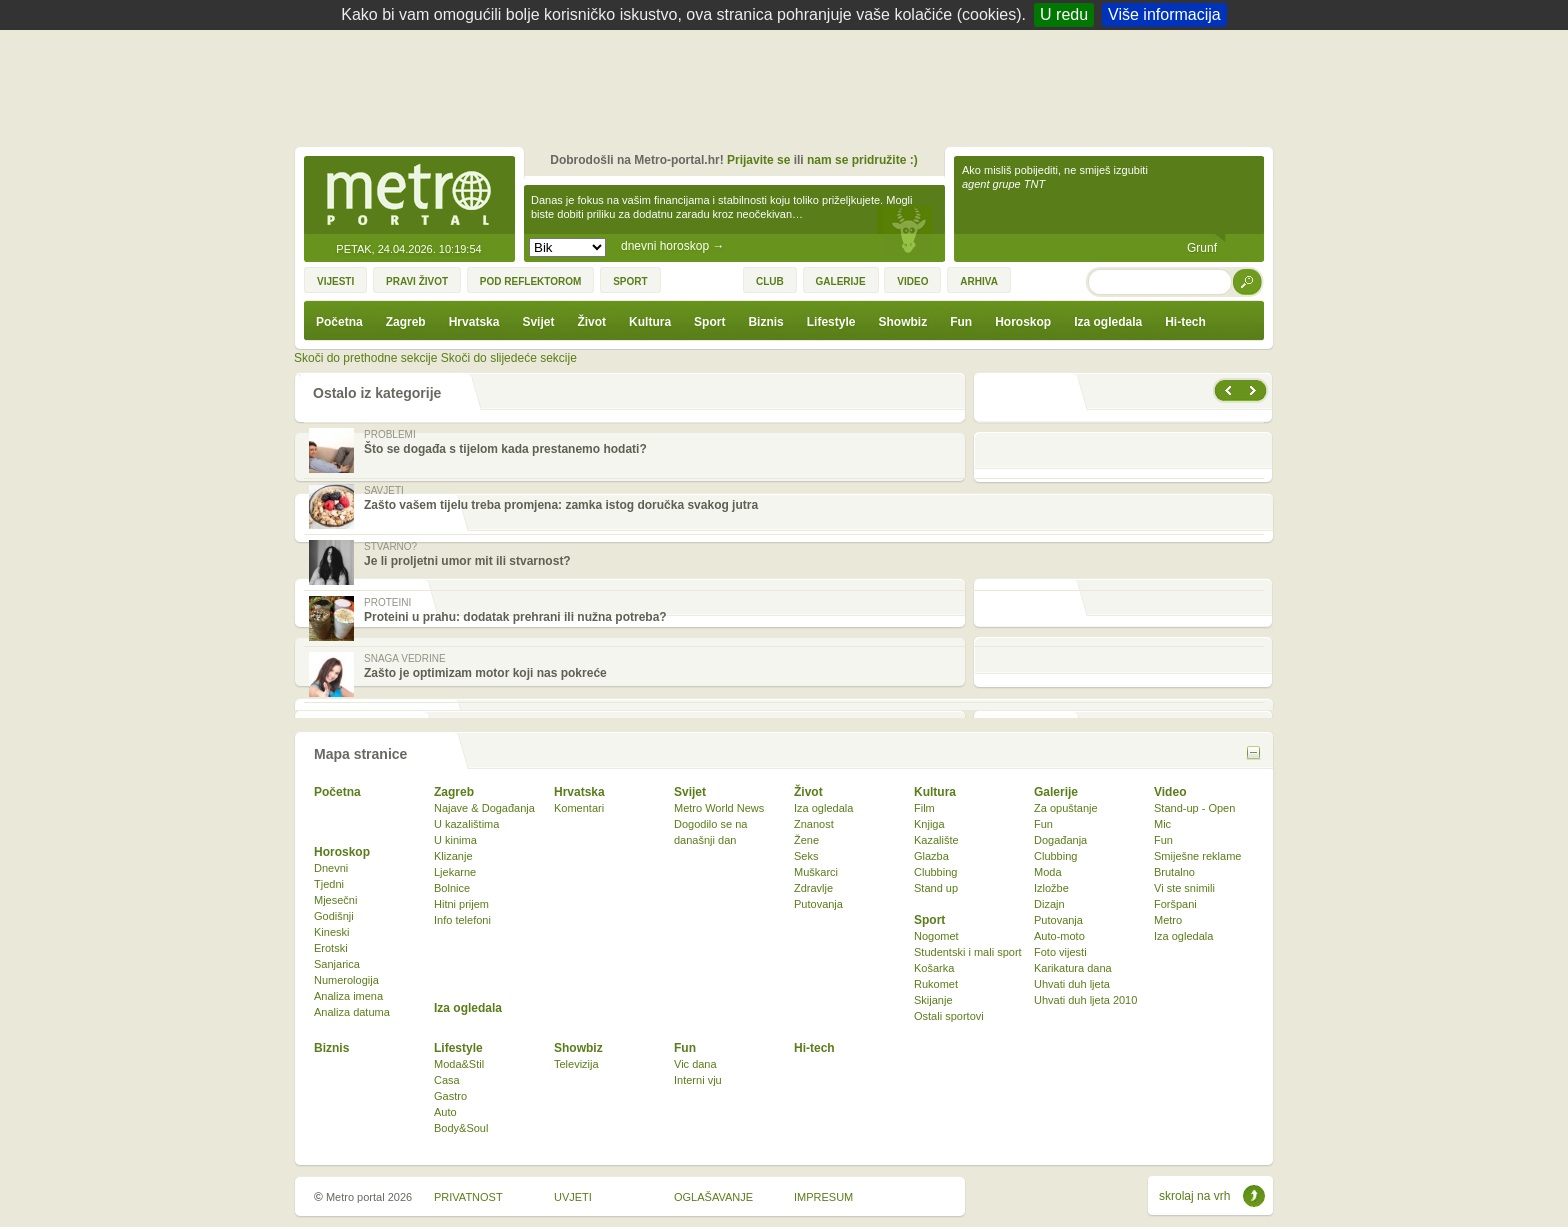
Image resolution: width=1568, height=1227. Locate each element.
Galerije (1056, 792)
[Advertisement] (789, 85)
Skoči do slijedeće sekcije (509, 358)
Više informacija (1164, 14)
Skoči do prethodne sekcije (365, 358)
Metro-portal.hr (409, 196)
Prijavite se (758, 160)
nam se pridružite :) (862, 160)
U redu (1064, 14)
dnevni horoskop (672, 246)
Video (1170, 792)
